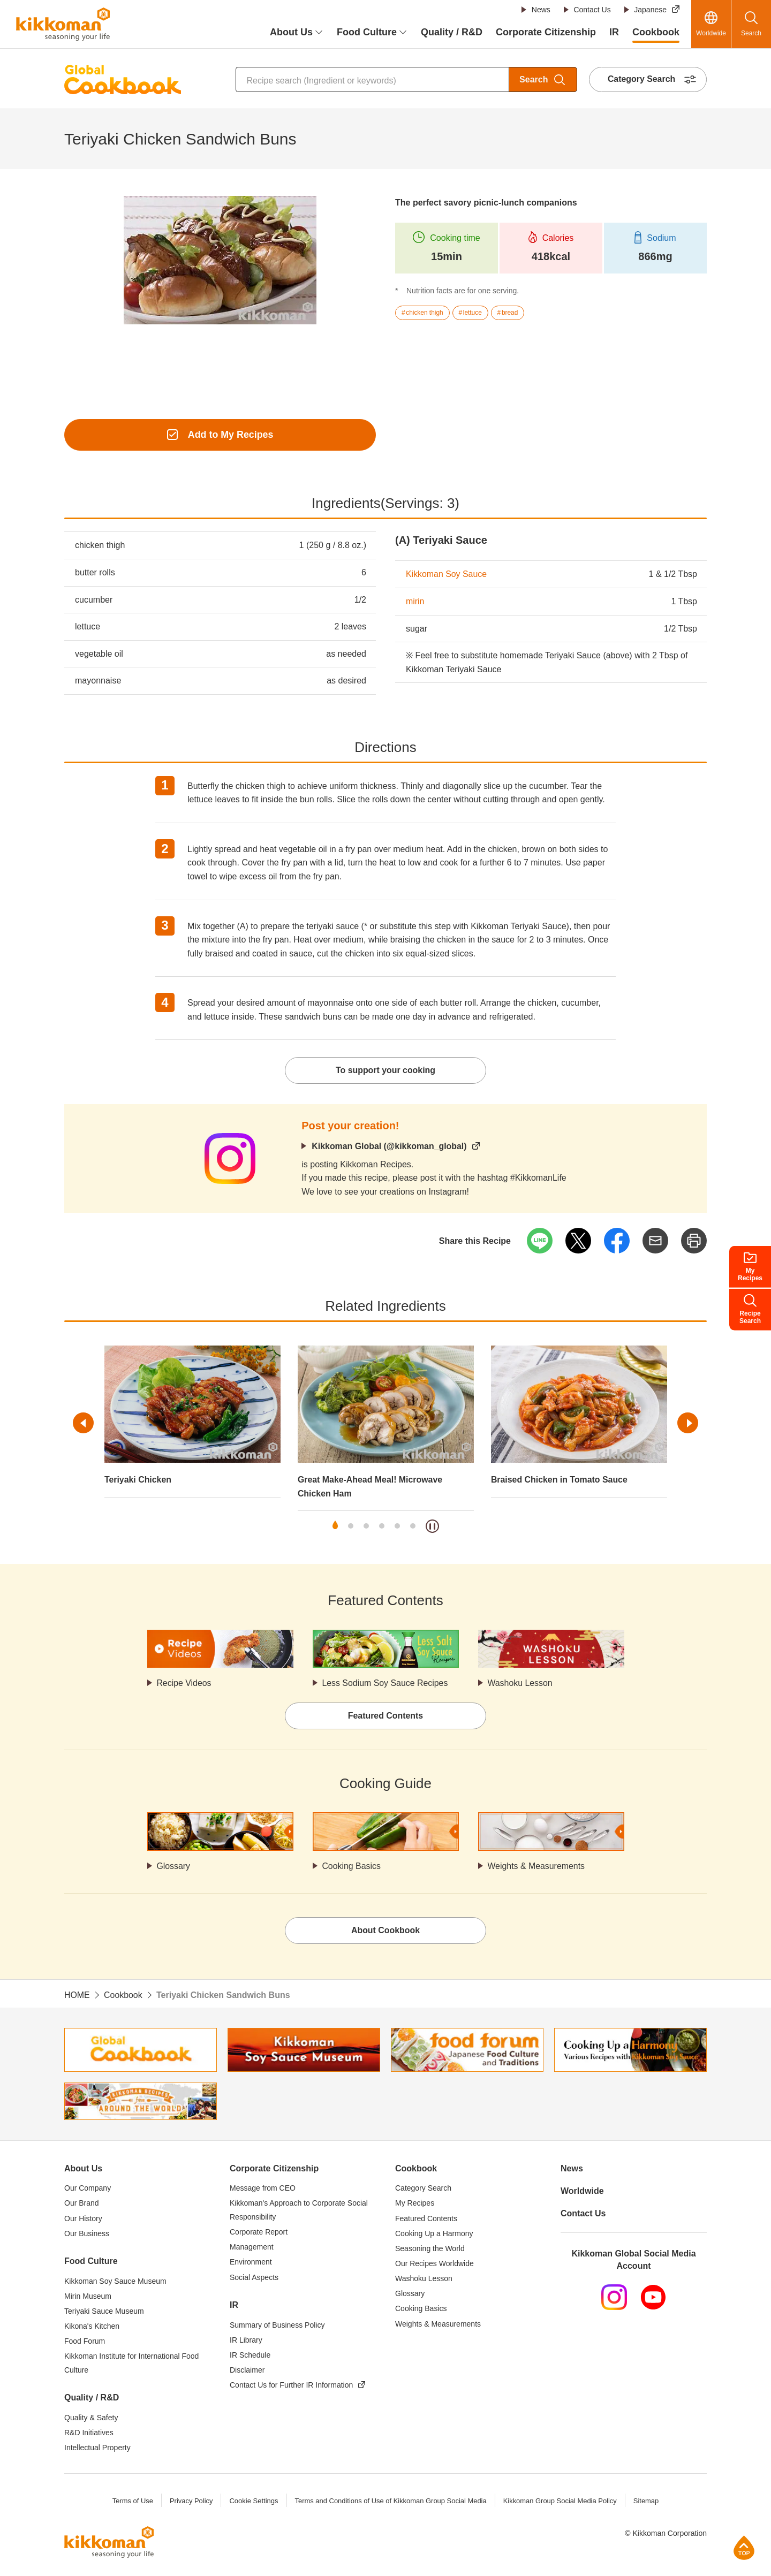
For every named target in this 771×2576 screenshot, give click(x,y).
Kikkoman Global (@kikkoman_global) (389, 1146)
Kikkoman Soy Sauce (446, 574)
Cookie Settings (253, 2502)
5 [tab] (397, 1527)
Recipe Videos (184, 1683)
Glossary (174, 1866)
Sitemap (647, 2502)
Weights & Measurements (537, 1866)
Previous (83, 1423)
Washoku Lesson (520, 1683)
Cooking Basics (351, 1866)
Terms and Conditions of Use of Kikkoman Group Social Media (390, 2502)
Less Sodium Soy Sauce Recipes (385, 1683)
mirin (415, 601)
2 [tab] (350, 1527)
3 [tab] (366, 1527)
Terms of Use (132, 2502)
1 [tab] (335, 1527)
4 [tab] (381, 1527)
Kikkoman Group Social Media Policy (560, 2502)
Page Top (744, 2547)
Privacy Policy (190, 2502)
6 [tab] (412, 1527)
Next (687, 1423)
